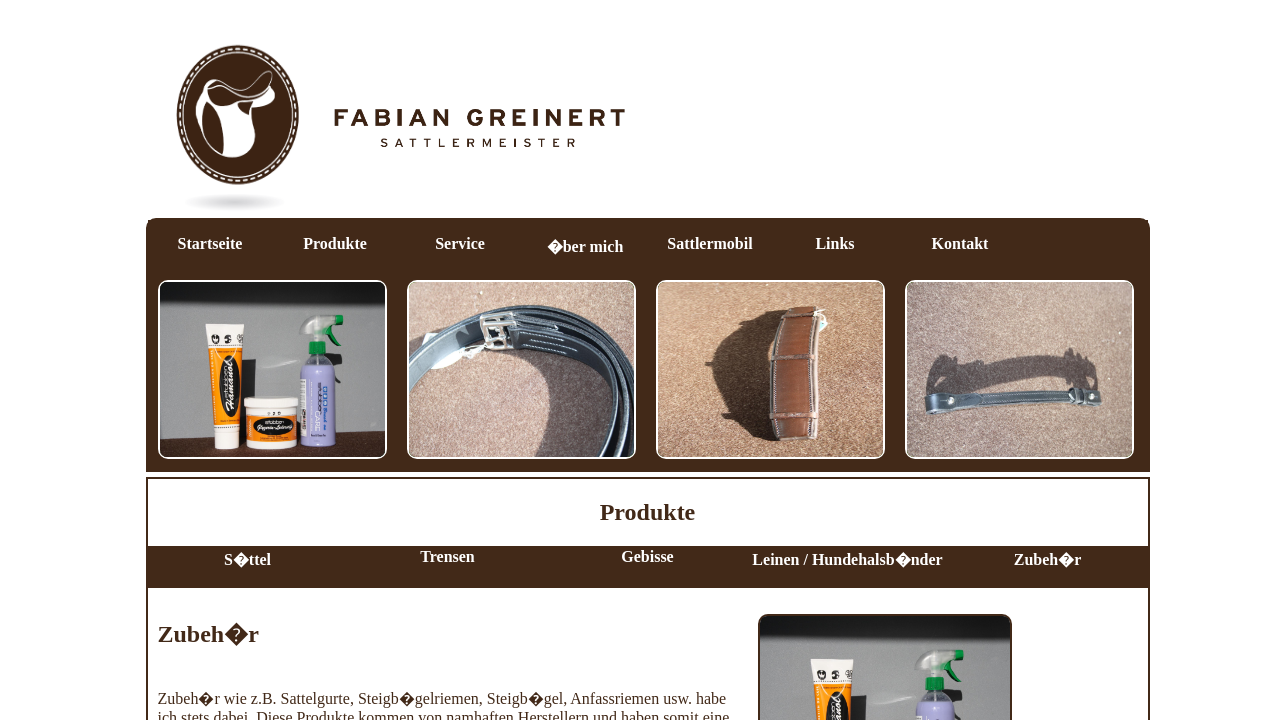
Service (460, 243)
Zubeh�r (1048, 559)
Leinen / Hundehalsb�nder (847, 559)
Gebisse (647, 556)
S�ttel (247, 559)
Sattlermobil (709, 243)
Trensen (447, 556)
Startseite (210, 243)
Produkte (335, 243)
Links (834, 243)
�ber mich (585, 246)
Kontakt (960, 243)
